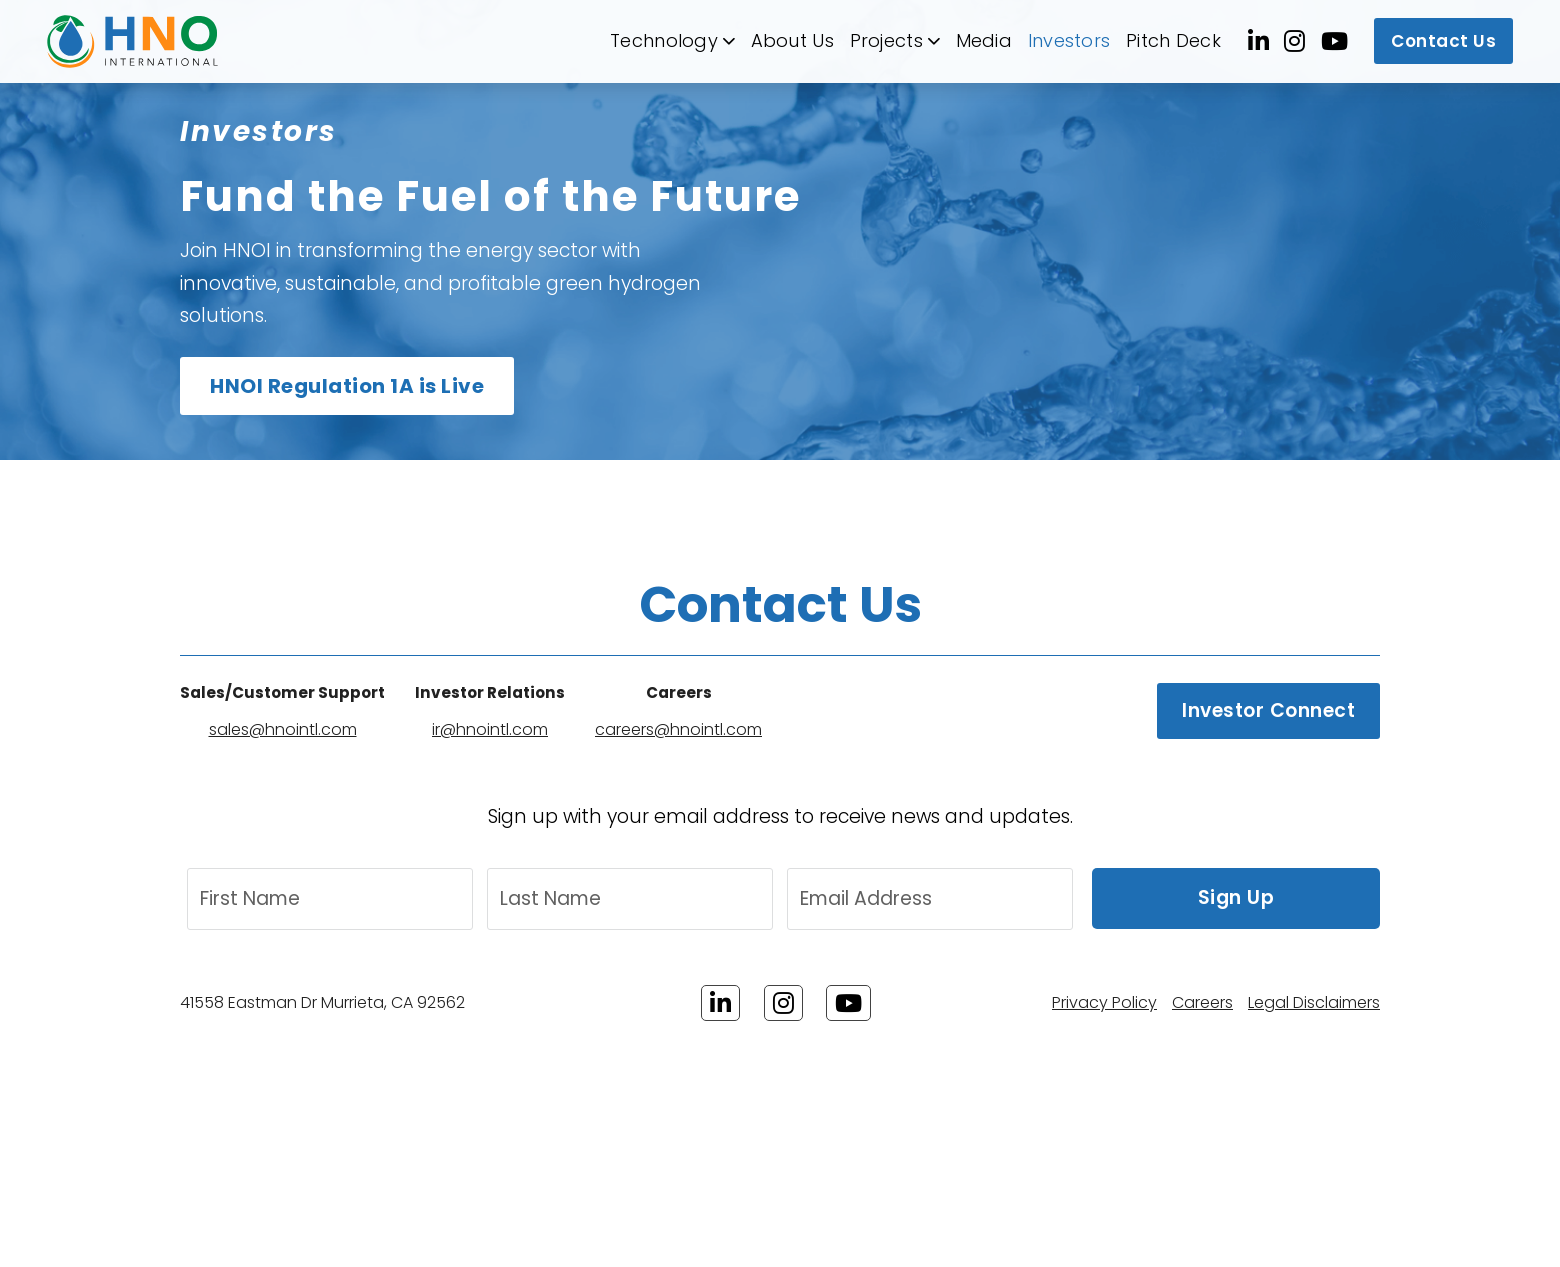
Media (984, 40)
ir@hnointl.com (490, 729)
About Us (792, 40)
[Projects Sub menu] (934, 41)
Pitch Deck (1173, 40)
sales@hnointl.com (283, 729)
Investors (1069, 40)
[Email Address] (930, 899)
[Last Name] (630, 899)
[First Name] (330, 899)
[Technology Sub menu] (729, 41)
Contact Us (1443, 41)
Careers (1202, 1002)
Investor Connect (1268, 710)
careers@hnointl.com (678, 729)
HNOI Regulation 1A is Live (347, 386)
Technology (664, 40)
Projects (886, 40)
